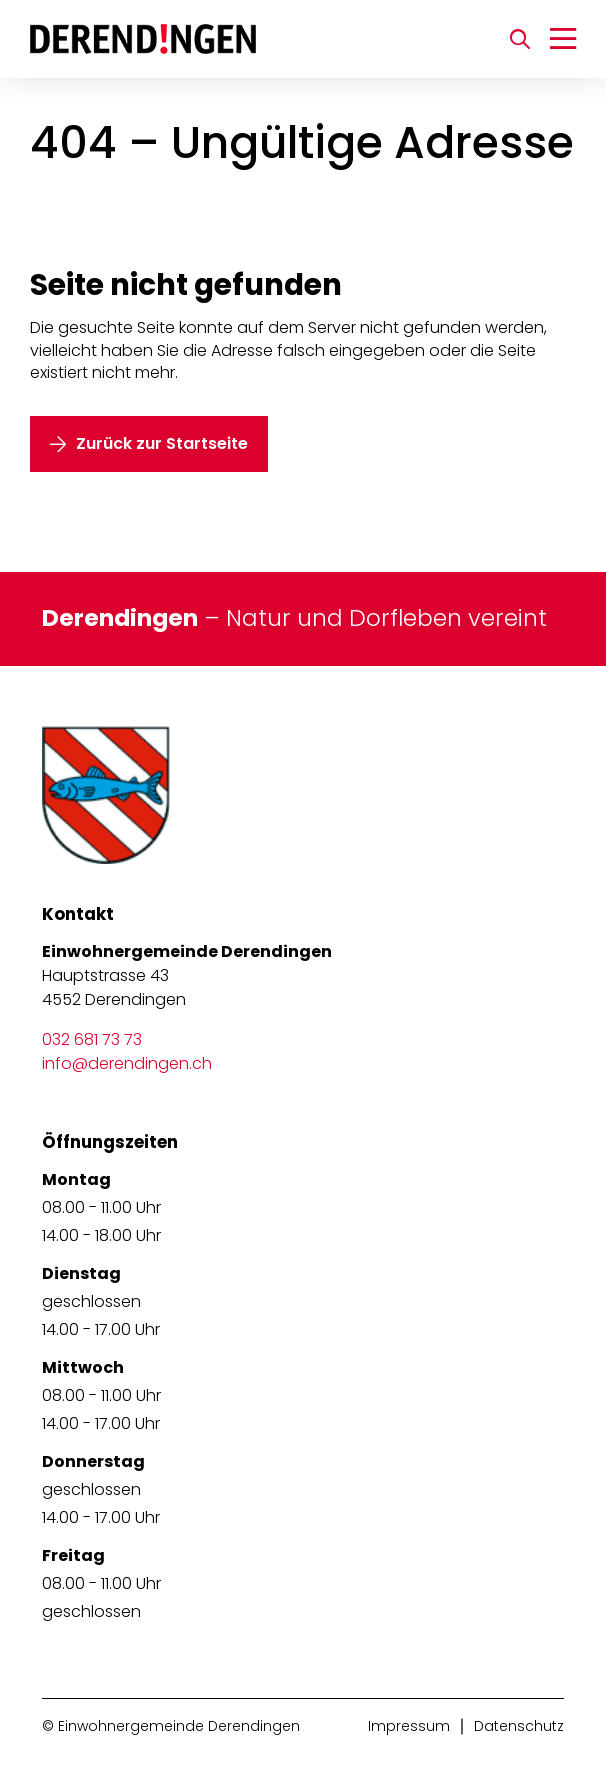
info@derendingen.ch (127, 1063)
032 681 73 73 (92, 1039)
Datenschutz (519, 1726)
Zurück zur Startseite (162, 443)
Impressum (409, 1726)
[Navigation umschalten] (563, 39)
